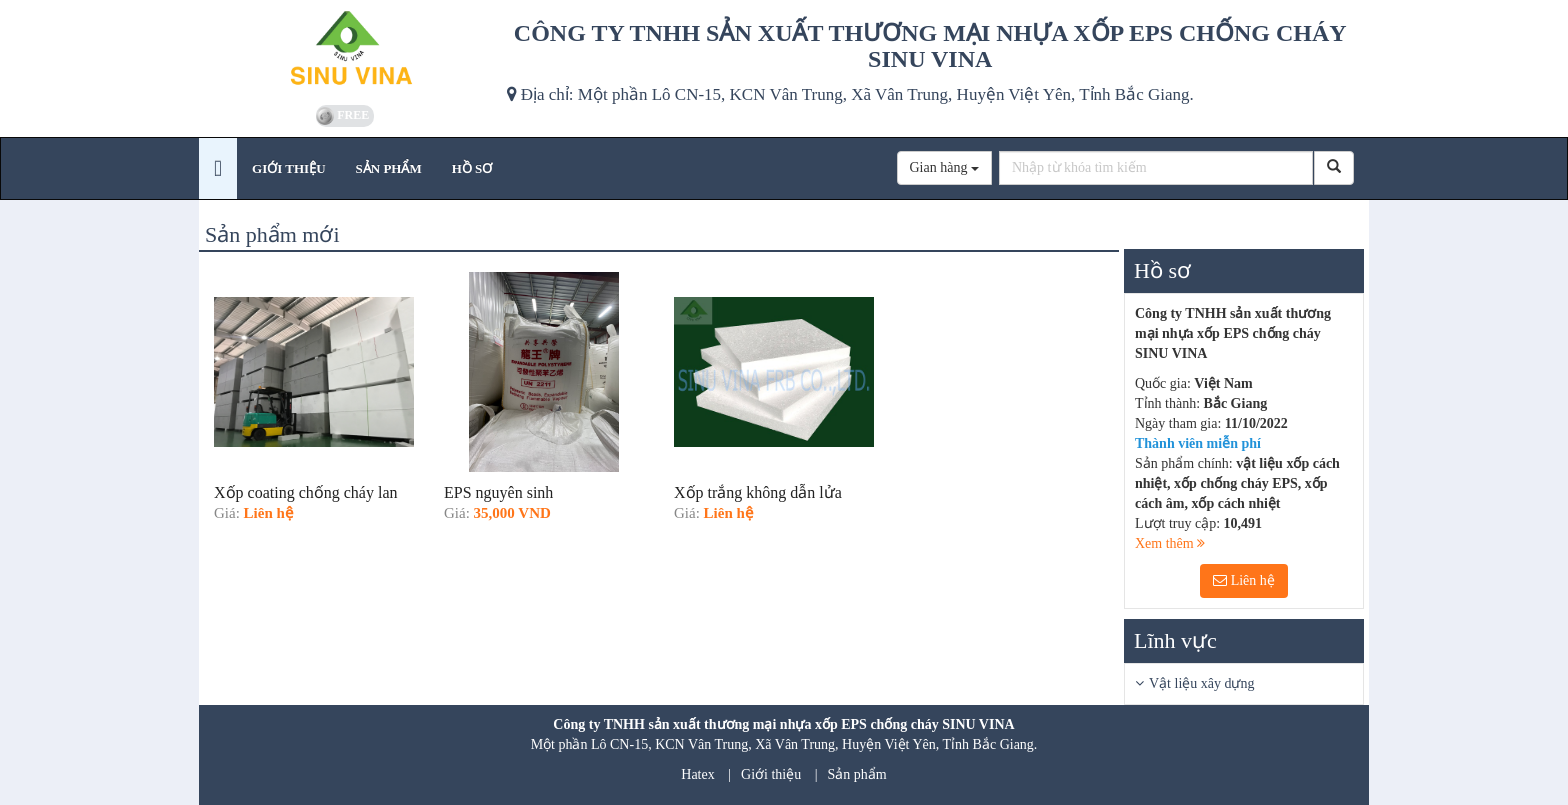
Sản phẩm (857, 774)
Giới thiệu (771, 774)
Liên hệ (1244, 580)
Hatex (697, 774)
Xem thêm (1170, 543)
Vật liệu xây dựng (1202, 683)
